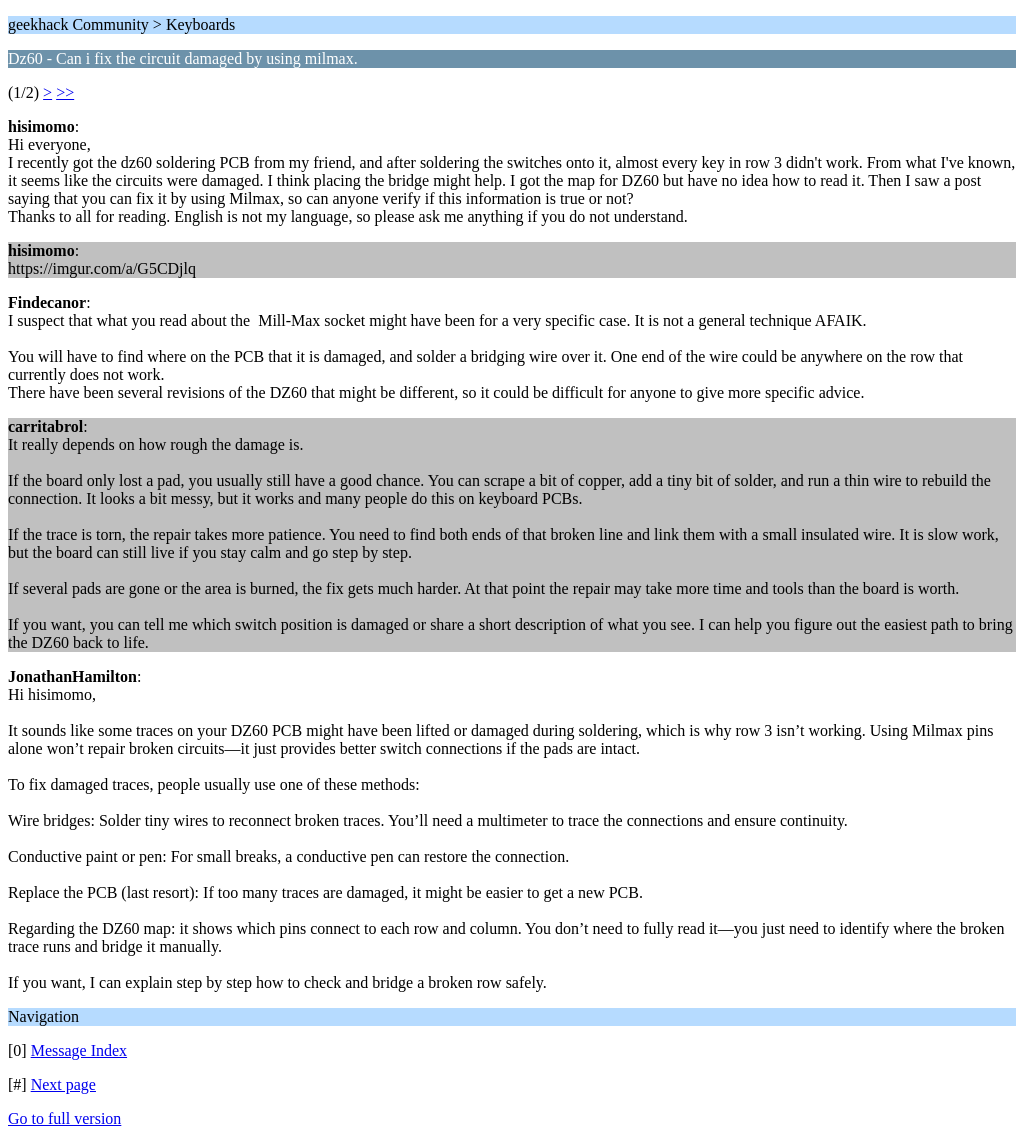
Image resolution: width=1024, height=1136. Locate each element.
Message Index (79, 1050)
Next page (63, 1084)
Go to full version (64, 1118)
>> (65, 92)
